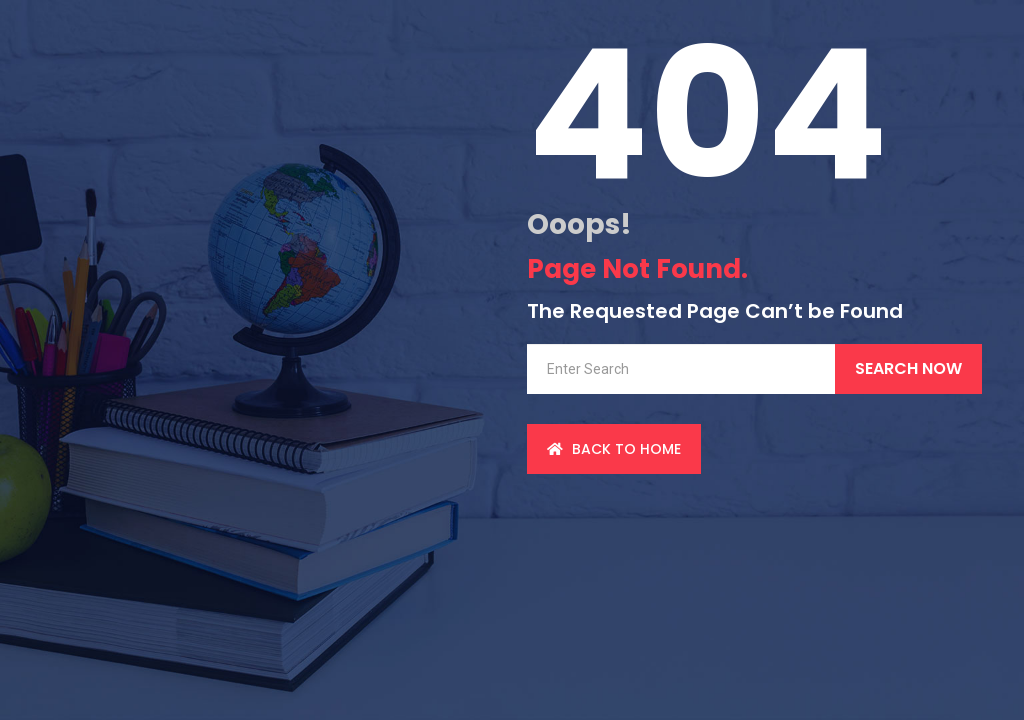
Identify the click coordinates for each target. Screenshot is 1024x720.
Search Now (908, 368)
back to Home (614, 449)
